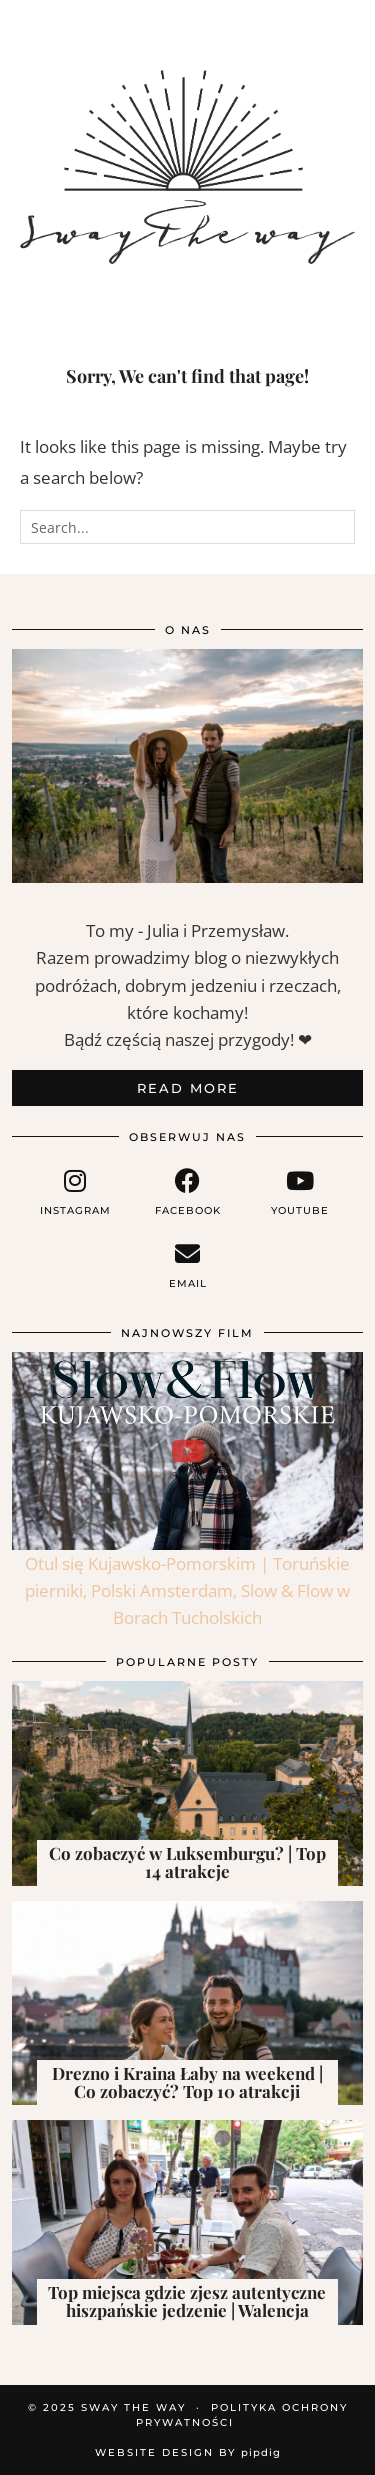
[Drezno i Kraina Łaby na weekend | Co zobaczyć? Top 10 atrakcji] (187, 2003)
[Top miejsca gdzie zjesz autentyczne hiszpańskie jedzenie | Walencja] (187, 2222)
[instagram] (75, 1192)
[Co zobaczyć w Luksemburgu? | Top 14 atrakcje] (187, 1783)
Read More (188, 1088)
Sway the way (133, 2407)
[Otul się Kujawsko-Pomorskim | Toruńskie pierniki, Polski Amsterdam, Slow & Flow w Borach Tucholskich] (187, 1450)
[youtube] (300, 1192)
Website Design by (188, 2452)
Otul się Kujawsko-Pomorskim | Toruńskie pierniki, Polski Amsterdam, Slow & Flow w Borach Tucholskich (187, 1590)
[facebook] (187, 1192)
